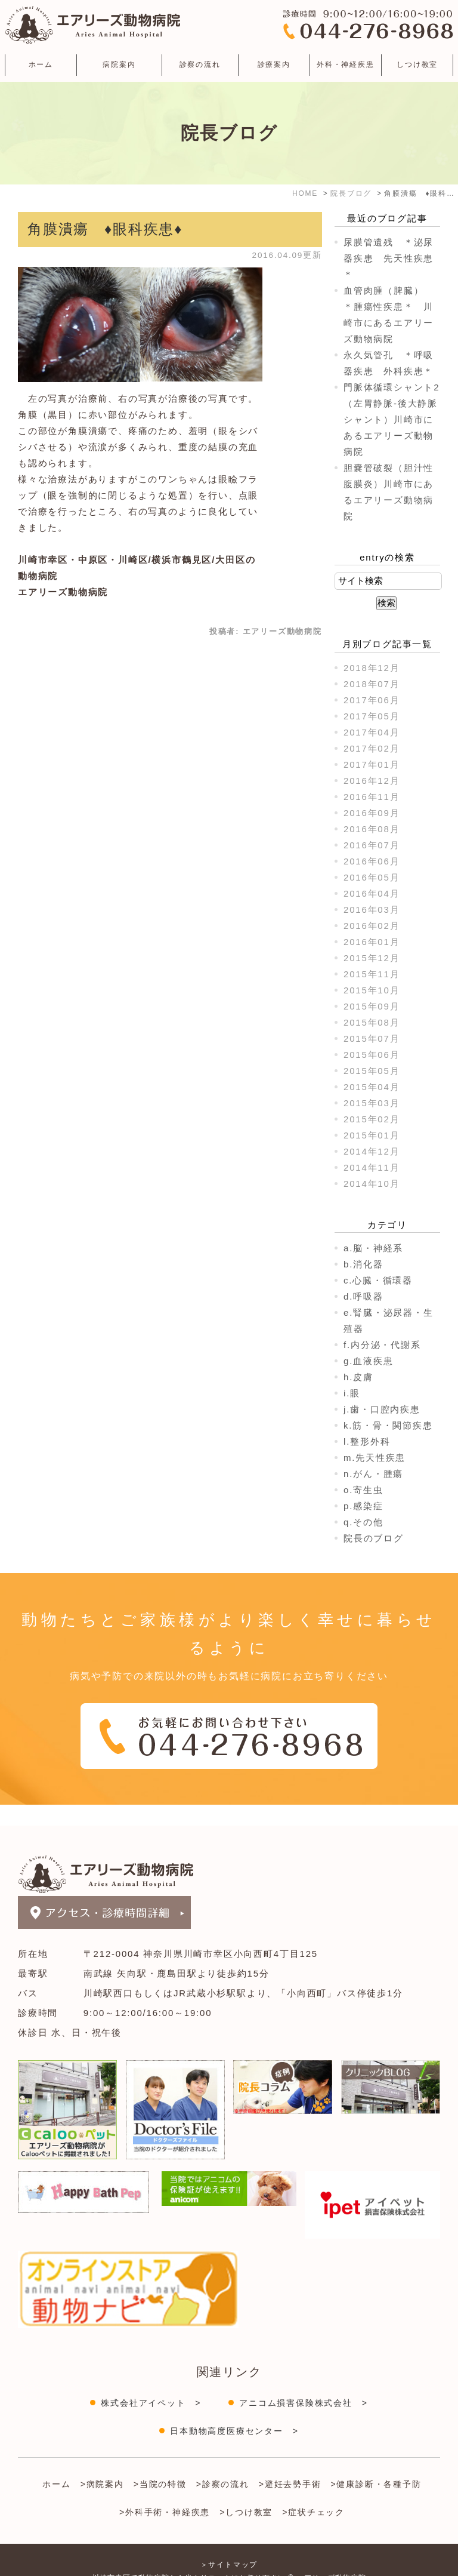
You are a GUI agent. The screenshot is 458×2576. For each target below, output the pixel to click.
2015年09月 (372, 1006)
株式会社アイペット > (151, 2382)
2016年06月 (372, 861)
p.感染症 (363, 1506)
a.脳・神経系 (373, 1248)
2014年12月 (372, 1151)
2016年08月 (372, 829)
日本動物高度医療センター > (234, 2410)
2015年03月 (372, 1103)
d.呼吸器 (363, 1296)
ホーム (41, 64)
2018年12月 (372, 668)
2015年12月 (372, 958)
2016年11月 (372, 797)
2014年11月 (372, 1167)
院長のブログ (374, 1538)
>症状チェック (313, 2491)
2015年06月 (372, 1055)
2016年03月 (372, 909)
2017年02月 (372, 748)
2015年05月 (372, 1071)
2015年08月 (372, 1022)
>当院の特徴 (160, 2463)
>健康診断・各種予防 (376, 2463)
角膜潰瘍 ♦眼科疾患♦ (104, 229)
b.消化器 (363, 1264)
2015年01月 (372, 1135)
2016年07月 (372, 845)
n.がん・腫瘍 (373, 1474)
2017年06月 (372, 700)
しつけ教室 (417, 64)
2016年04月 (372, 893)
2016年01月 (372, 942)
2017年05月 (372, 716)
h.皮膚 (358, 1377)
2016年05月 (372, 877)
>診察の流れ (222, 2463)
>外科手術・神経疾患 (164, 2491)
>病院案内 (102, 2463)
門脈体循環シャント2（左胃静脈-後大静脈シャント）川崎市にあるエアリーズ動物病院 (392, 419)
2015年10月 (372, 990)
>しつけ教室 (246, 2491)
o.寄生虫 (363, 1490)
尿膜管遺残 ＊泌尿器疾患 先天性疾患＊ (389, 258)
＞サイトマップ (229, 2544)
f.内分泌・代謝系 (382, 1345)
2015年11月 (372, 974)
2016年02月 (372, 926)
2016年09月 (372, 813)
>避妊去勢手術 (290, 2463)
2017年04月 (372, 732)
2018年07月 (372, 684)
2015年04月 (372, 1087)
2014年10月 (372, 1183)
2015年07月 (372, 1038)
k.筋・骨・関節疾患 (388, 1425)
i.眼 (352, 1393)
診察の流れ (200, 64)
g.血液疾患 (368, 1361)
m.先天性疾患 (375, 1457)
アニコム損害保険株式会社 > (303, 2382)
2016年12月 (372, 780)
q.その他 (363, 1522)
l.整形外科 (367, 1441)
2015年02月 (372, 1119)
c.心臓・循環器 (378, 1280)
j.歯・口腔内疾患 (382, 1409)
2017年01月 (372, 764)
